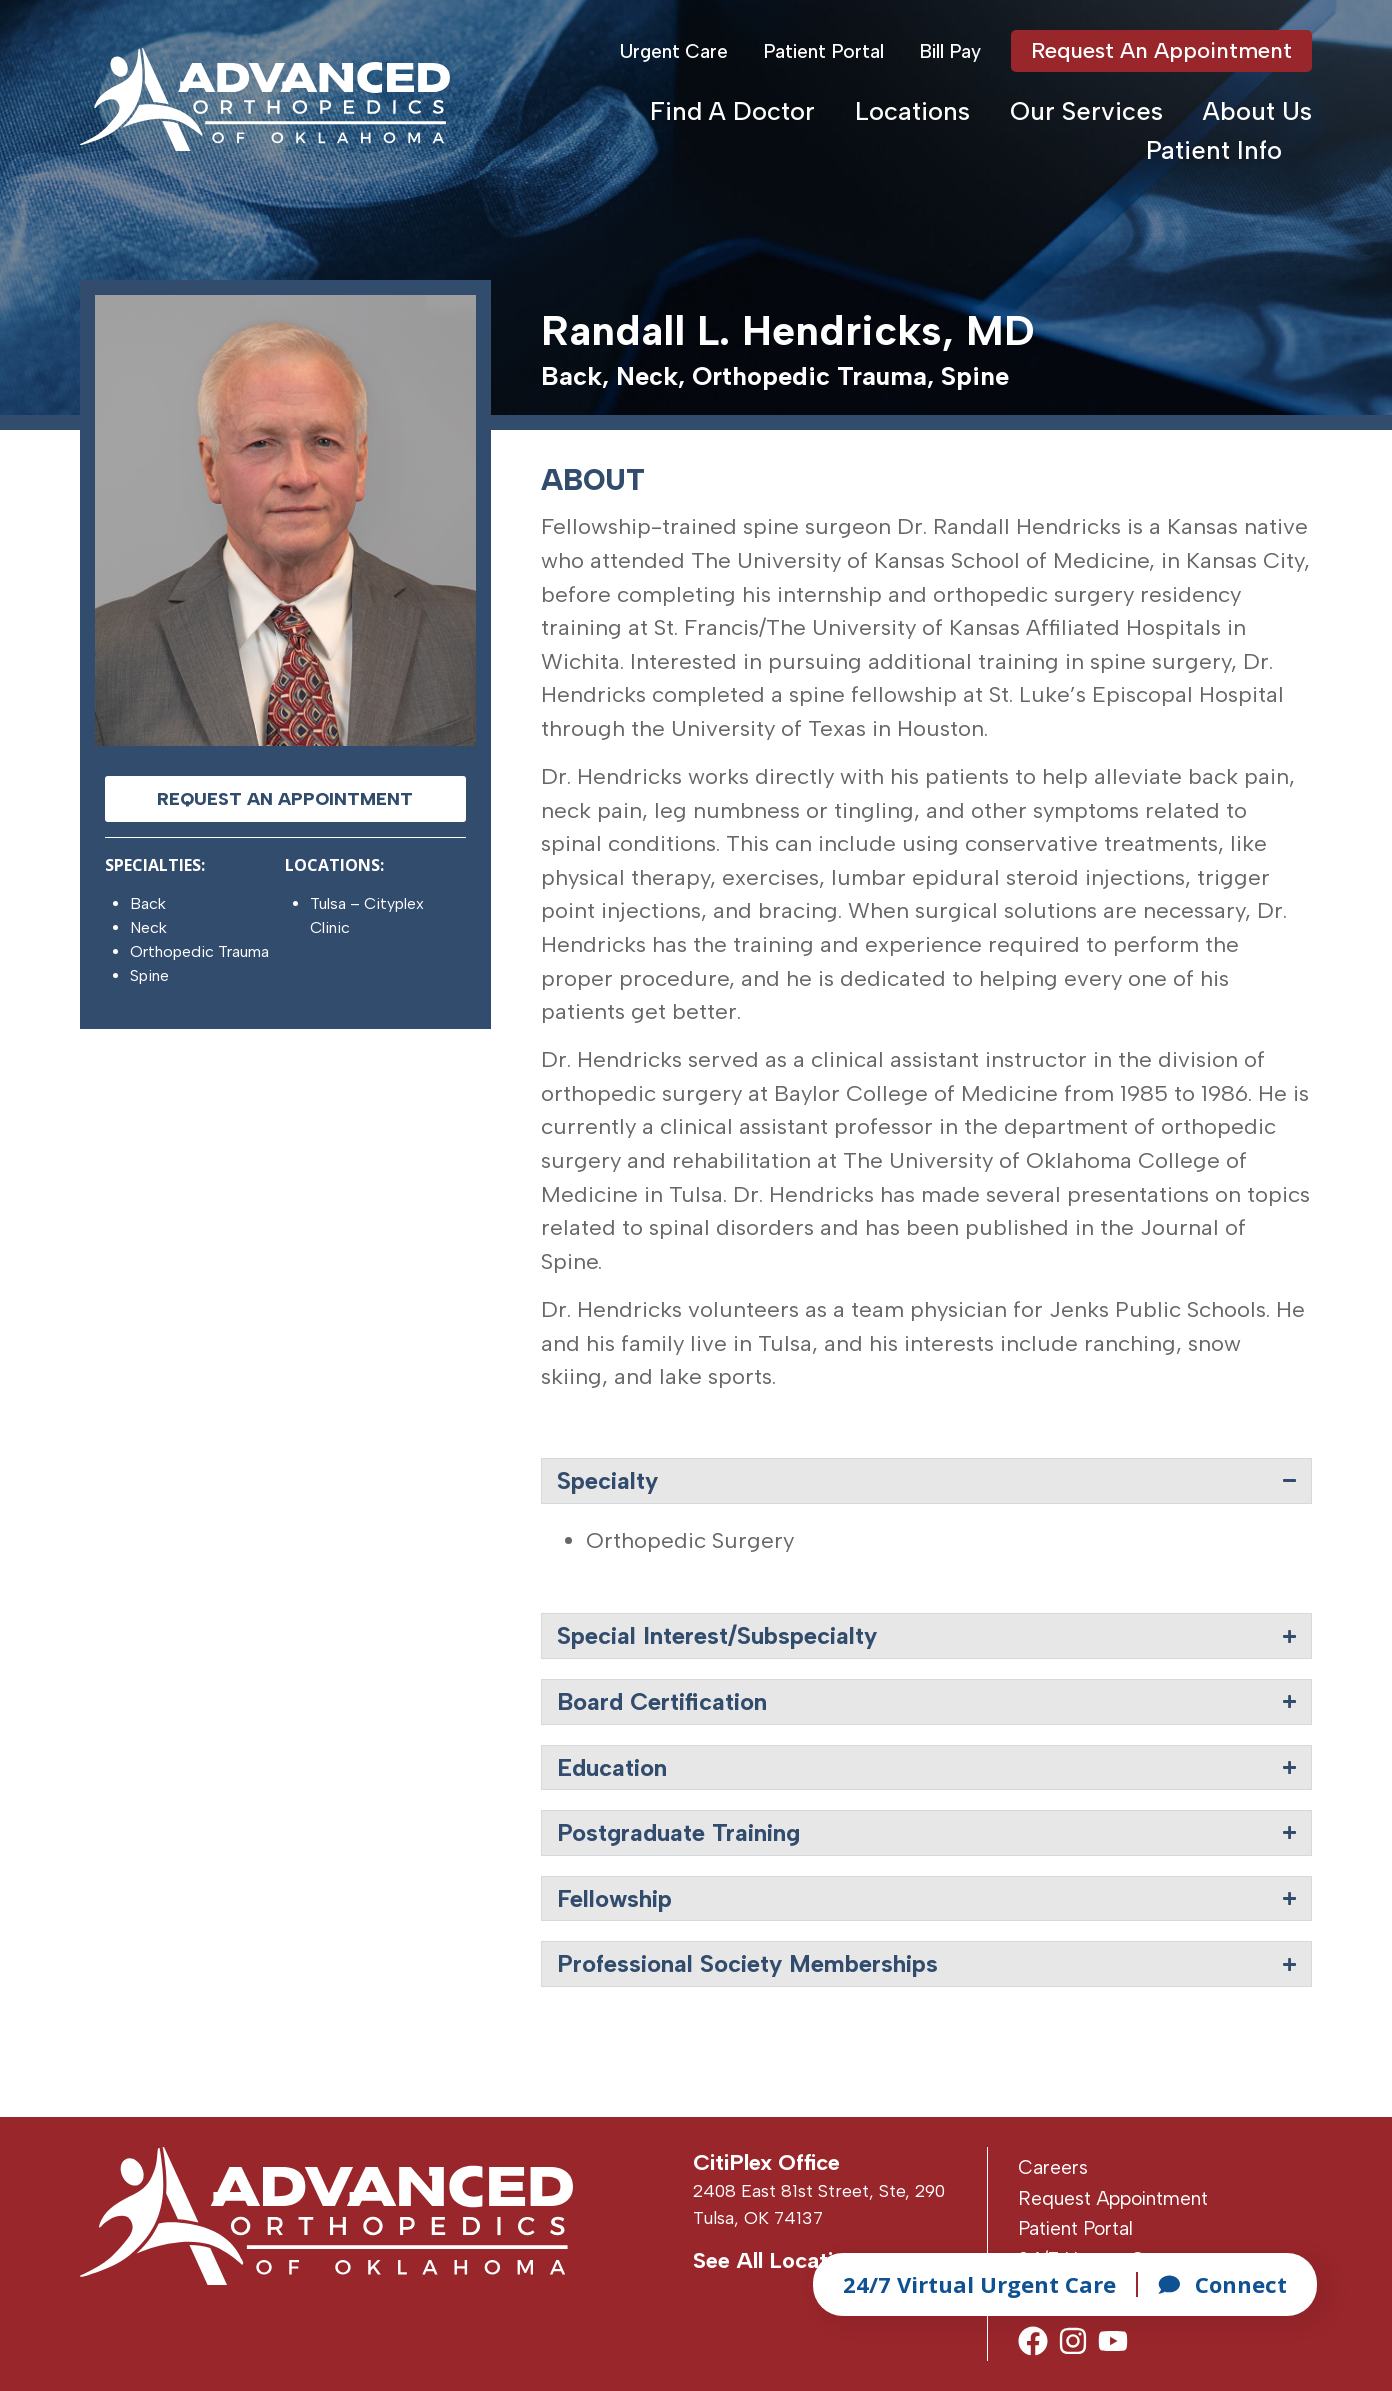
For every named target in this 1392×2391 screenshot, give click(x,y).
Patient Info (1214, 150)
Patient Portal (823, 51)
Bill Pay (950, 51)
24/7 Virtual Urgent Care (979, 2284)
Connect (1222, 2284)
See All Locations (781, 2260)
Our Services (1086, 111)
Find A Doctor (732, 111)
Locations (912, 111)
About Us (1257, 111)
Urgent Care (674, 51)
